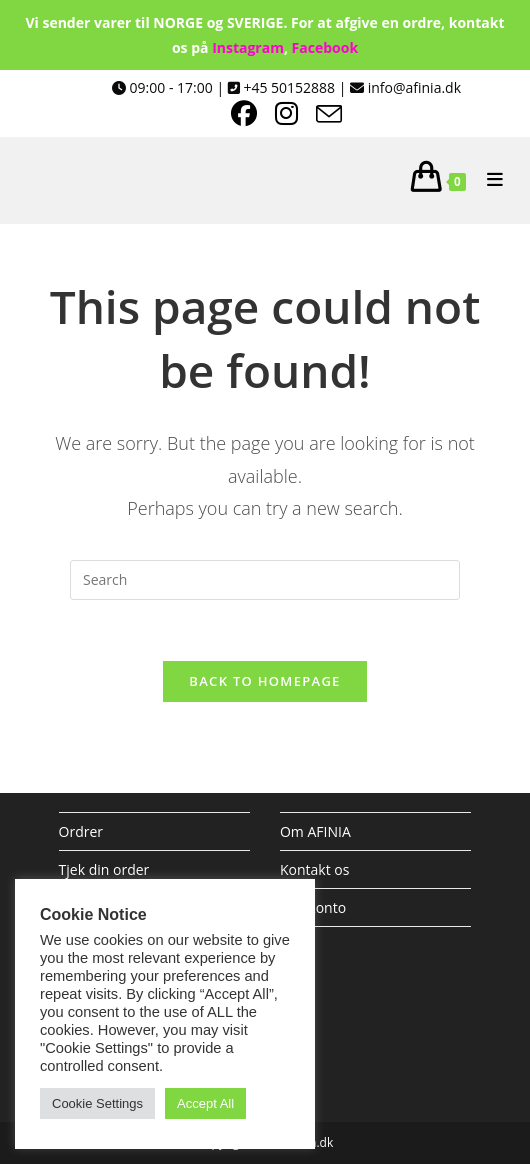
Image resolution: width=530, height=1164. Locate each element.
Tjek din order (104, 869)
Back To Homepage (264, 681)
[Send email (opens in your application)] (329, 114)
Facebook (325, 47)
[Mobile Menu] (488, 180)
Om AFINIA (315, 831)
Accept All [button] (205, 1103)
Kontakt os (314, 869)
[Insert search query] (265, 580)
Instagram (248, 47)
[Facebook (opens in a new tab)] (253, 114)
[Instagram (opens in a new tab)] (295, 114)
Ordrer (81, 831)
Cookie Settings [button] (97, 1103)
